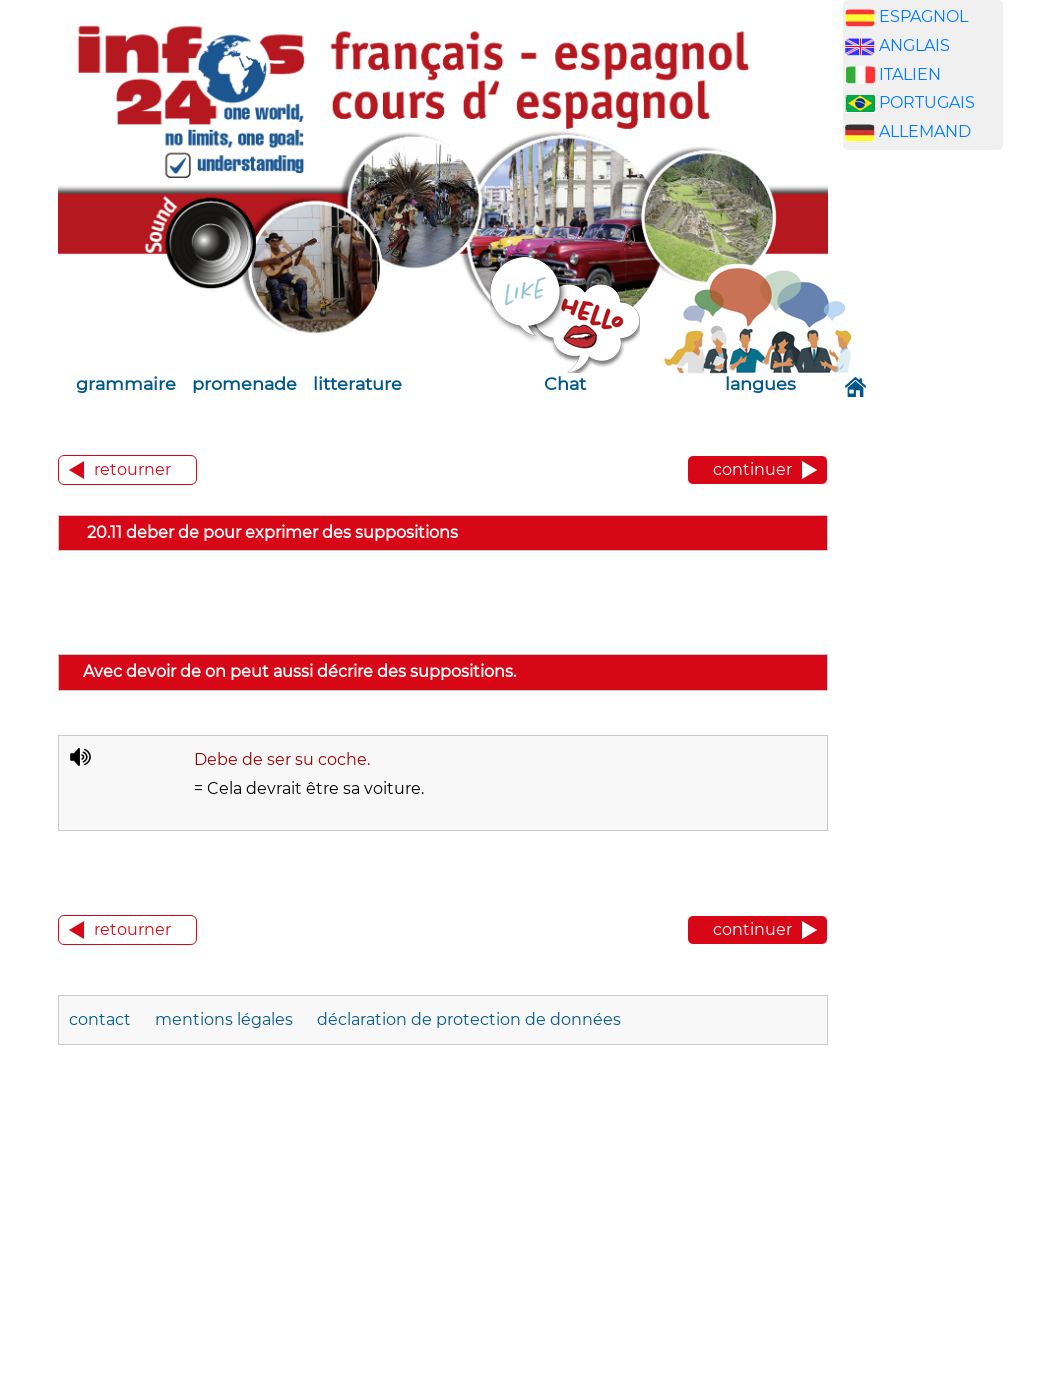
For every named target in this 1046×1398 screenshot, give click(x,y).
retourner (132, 469)
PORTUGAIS (927, 102)
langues (760, 383)
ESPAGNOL (923, 16)
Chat (565, 383)
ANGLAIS (914, 45)
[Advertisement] (938, 479)
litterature (357, 383)
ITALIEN (910, 74)
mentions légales (224, 1019)
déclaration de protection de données (469, 1019)
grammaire (126, 383)
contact (100, 1019)
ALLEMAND (925, 131)
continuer (752, 469)
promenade (244, 383)
